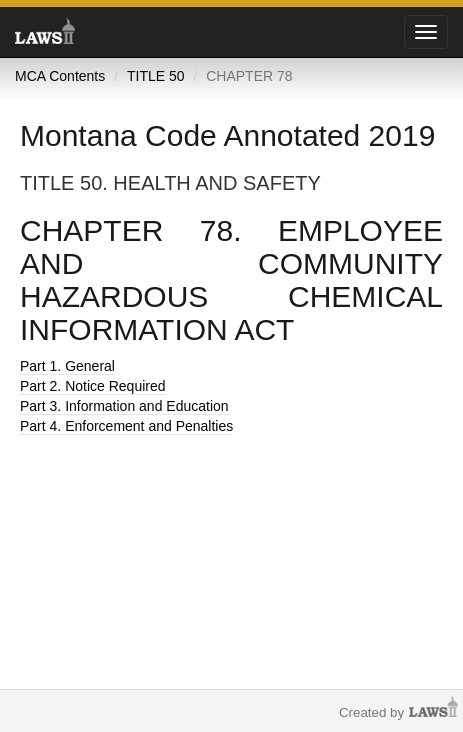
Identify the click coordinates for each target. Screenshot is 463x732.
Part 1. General (67, 366)
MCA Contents (60, 76)
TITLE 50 (156, 76)
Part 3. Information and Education (124, 406)
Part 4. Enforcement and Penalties (126, 426)
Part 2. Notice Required (93, 386)
